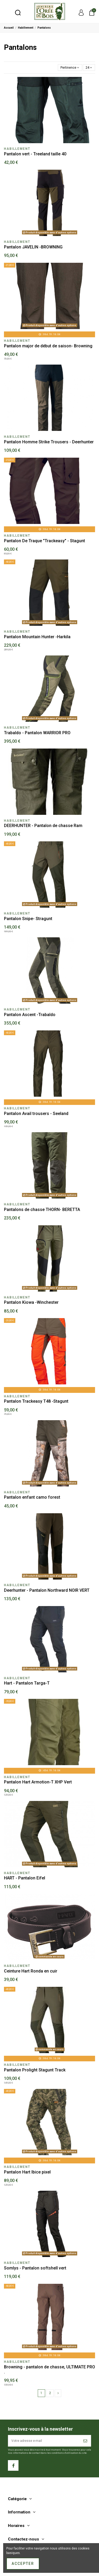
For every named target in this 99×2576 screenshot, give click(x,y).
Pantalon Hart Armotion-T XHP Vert (38, 1782)
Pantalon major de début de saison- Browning (48, 345)
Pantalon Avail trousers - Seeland (36, 1113)
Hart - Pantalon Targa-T (27, 1683)
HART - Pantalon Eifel (24, 1877)
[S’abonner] (85, 2440)
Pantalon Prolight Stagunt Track (34, 2069)
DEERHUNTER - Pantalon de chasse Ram (43, 825)
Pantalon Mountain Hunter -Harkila (37, 636)
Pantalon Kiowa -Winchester (31, 1302)
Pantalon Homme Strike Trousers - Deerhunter (49, 441)
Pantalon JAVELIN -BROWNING (33, 247)
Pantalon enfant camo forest (32, 1497)
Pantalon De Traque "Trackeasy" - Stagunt (44, 540)
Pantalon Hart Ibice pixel (27, 2172)
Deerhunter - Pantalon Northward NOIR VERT (46, 1590)
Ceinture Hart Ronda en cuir (30, 1971)
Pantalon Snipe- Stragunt (28, 918)
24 (89, 67)
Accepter (23, 2563)
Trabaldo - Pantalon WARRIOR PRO (37, 732)
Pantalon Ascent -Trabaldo (29, 1014)
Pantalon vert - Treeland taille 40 (35, 153)
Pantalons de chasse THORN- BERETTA (42, 1209)
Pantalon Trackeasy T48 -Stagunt (36, 1401)
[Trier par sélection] (70, 67)
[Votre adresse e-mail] (44, 2440)
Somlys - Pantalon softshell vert (35, 2268)
